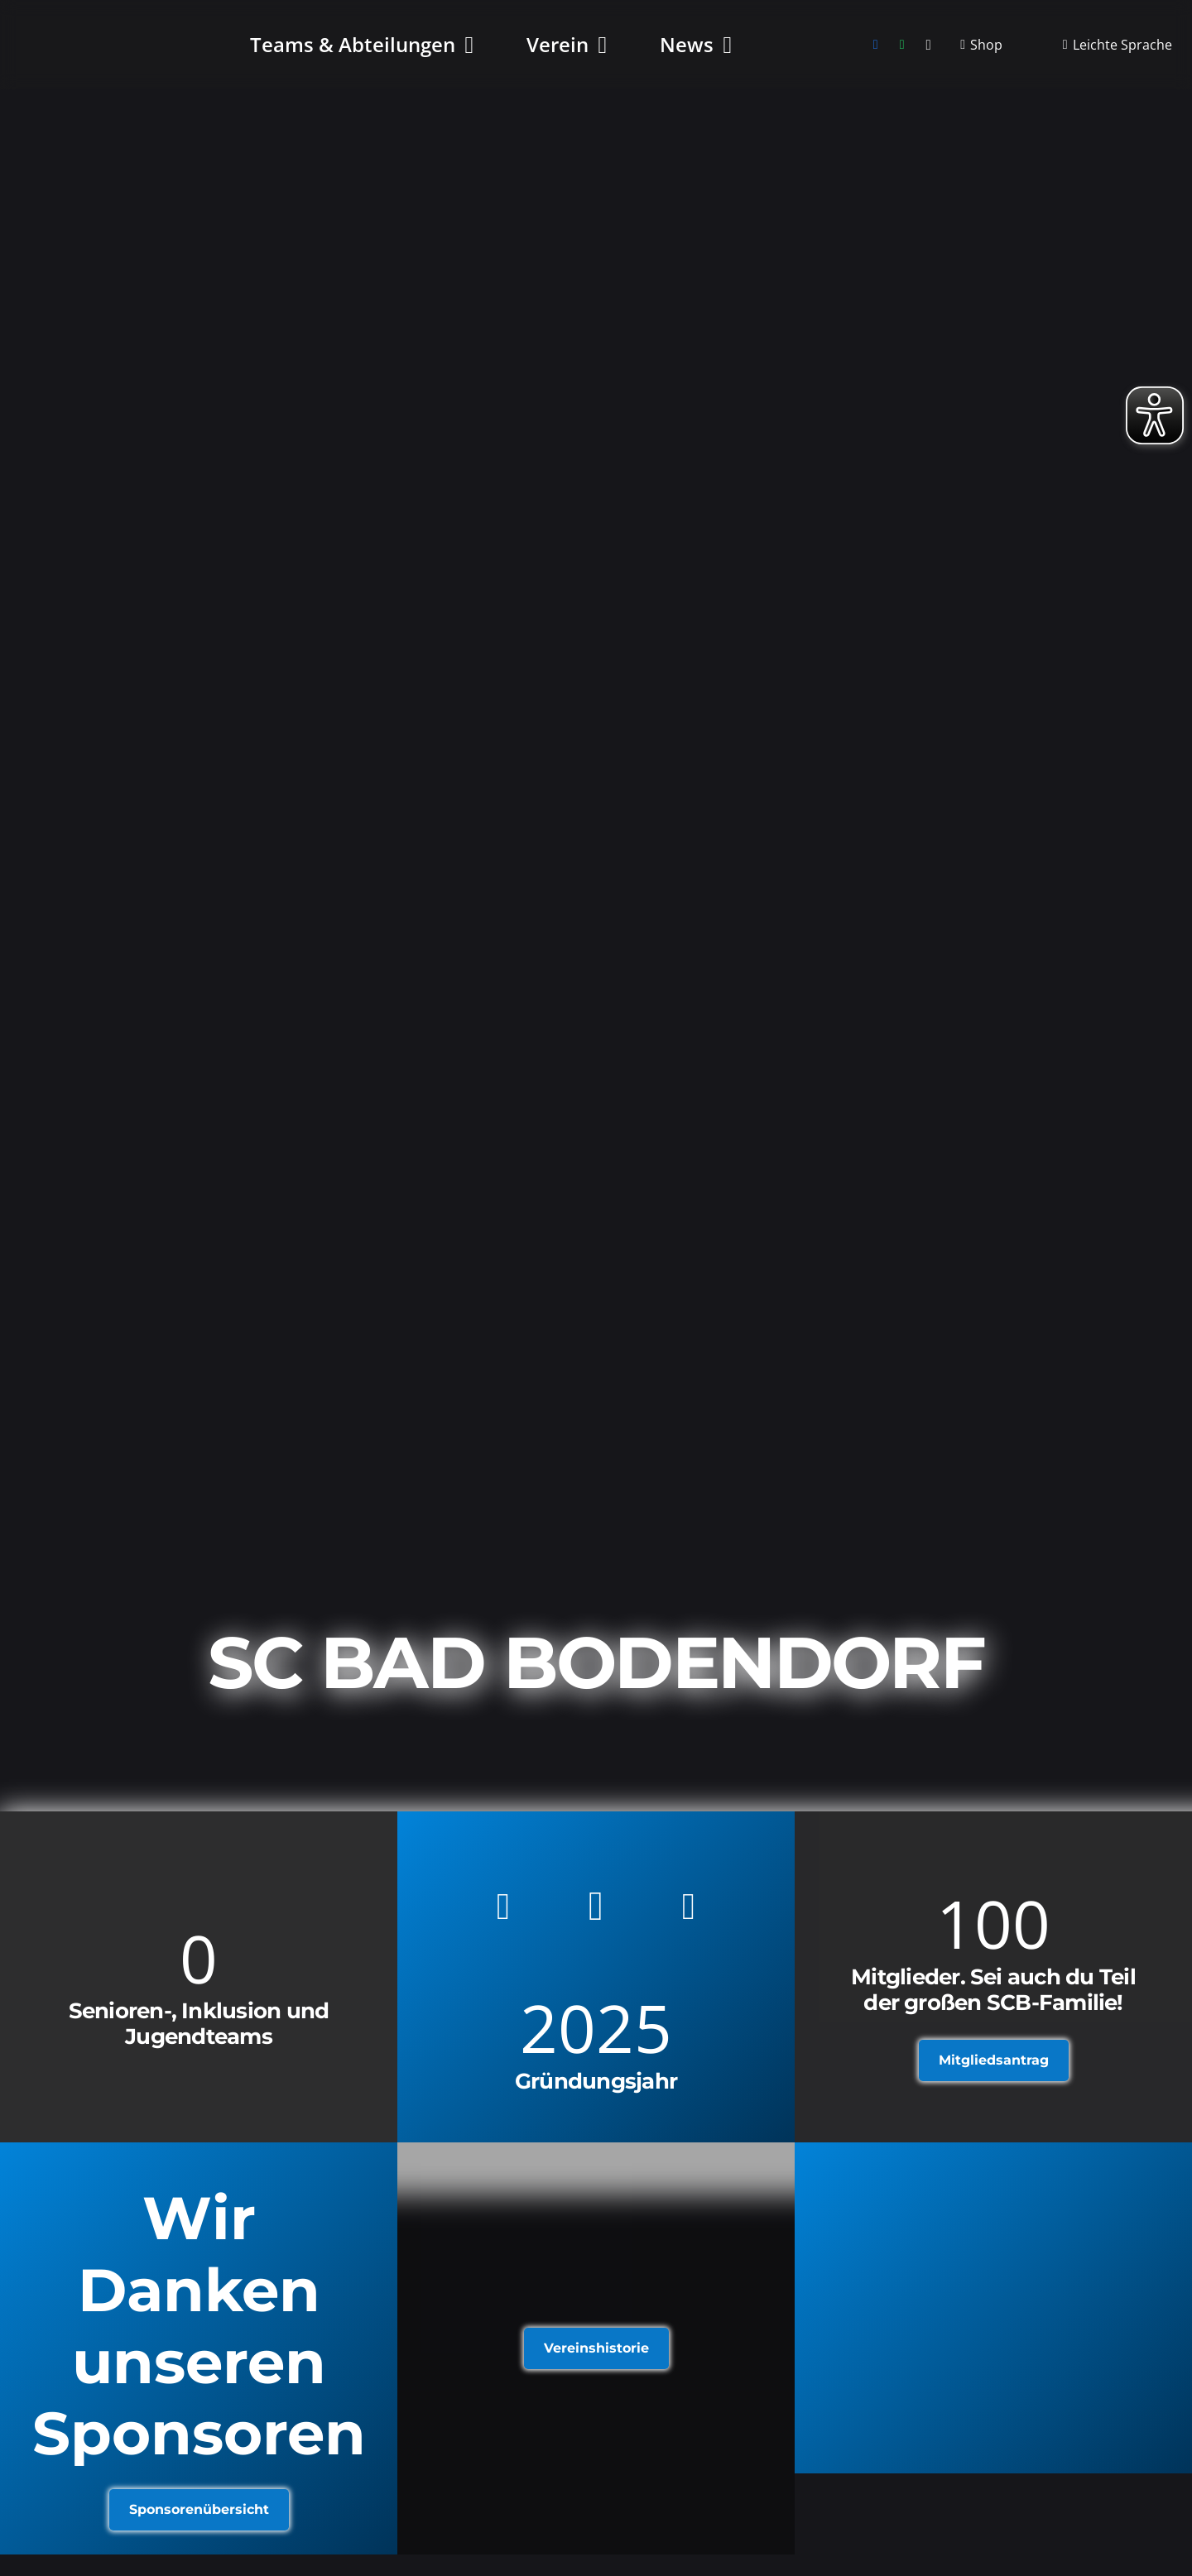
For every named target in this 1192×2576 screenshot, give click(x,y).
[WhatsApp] (902, 49)
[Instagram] (929, 49)
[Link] (993, 2307)
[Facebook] (876, 49)
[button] (464, 49)
